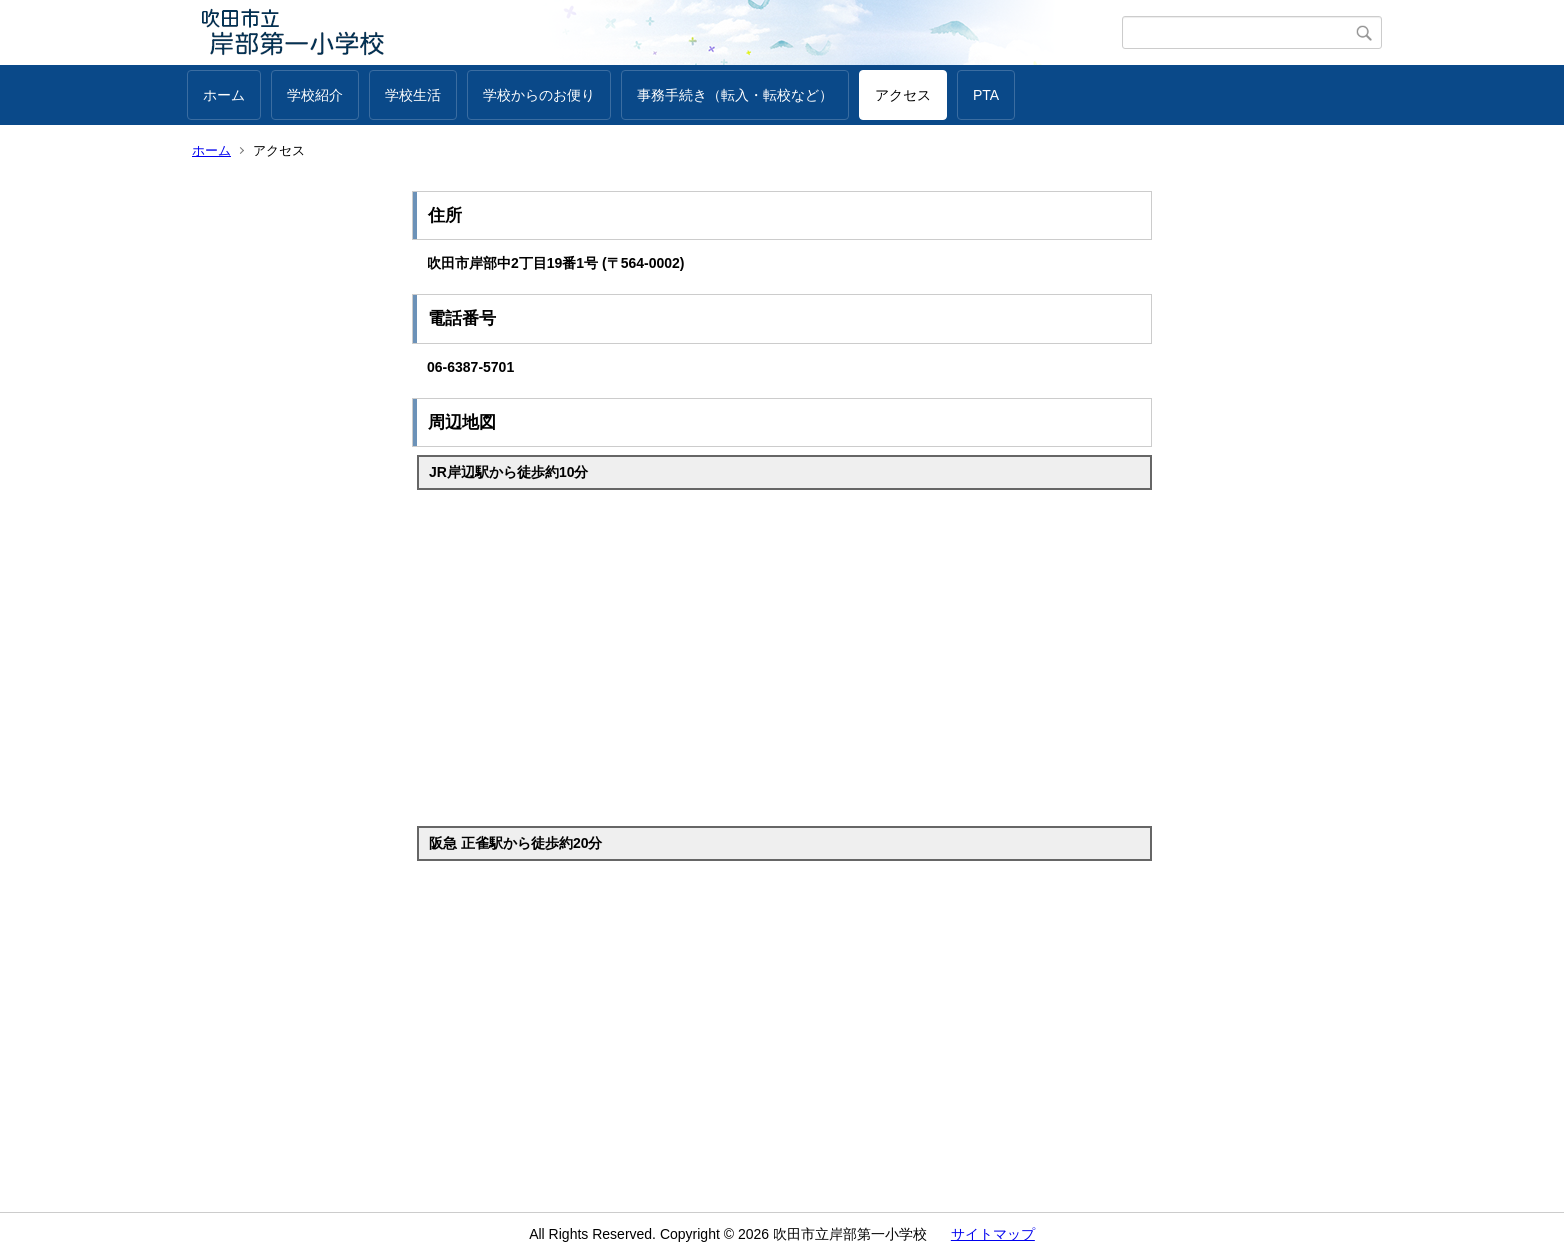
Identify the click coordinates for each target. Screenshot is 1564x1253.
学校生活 (413, 95)
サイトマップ (993, 1234)
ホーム (224, 95)
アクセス (903, 95)
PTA (986, 95)
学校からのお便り (539, 95)
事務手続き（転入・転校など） (735, 95)
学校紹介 (315, 95)
